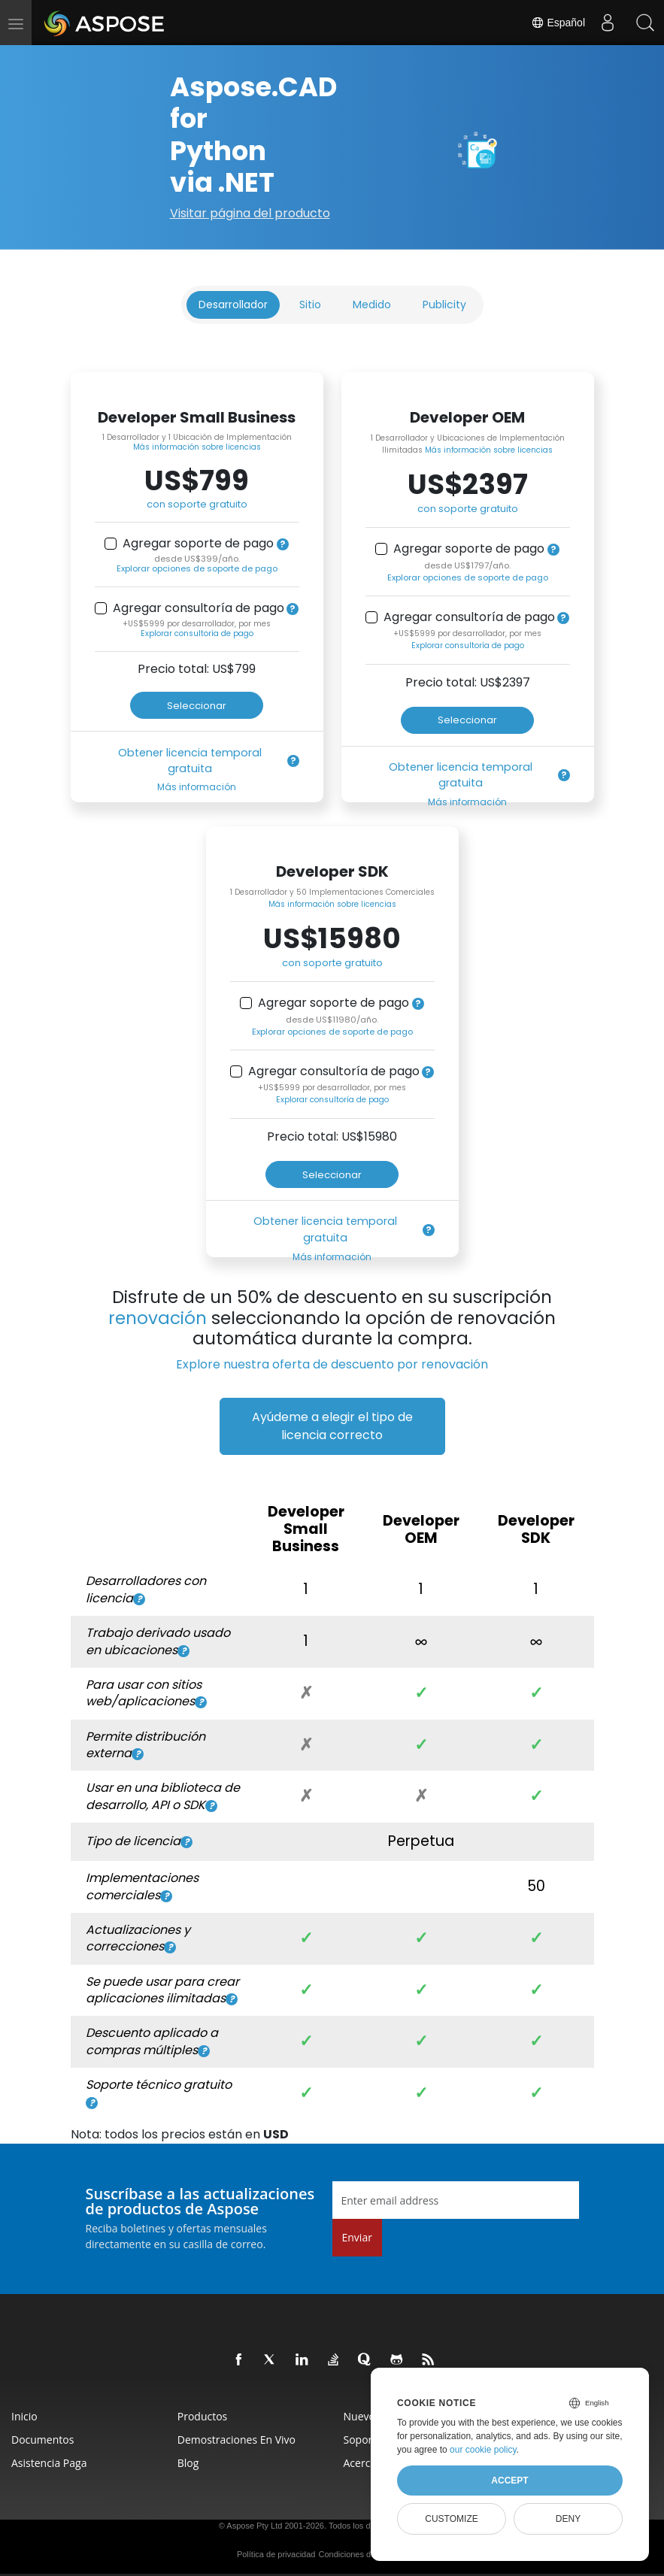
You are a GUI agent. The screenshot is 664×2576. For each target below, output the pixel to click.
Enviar (357, 2237)
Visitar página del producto (250, 213)
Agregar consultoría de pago (198, 608)
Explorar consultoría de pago (197, 633)
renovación (157, 1318)
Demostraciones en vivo (236, 2439)
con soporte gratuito (197, 504)
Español (558, 22)
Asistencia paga (48, 2463)
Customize (451, 2519)
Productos (202, 2416)
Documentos (42, 2439)
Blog (188, 2463)
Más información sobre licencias (197, 447)
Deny (568, 2519)
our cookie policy (483, 2449)
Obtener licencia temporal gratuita (190, 761)
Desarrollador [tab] (233, 304)
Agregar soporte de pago (198, 543)
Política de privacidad (276, 2554)
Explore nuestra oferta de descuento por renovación (332, 1364)
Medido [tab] (372, 304)
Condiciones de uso (354, 2554)
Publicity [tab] (444, 304)
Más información (196, 786)
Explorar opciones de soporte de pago (197, 568)
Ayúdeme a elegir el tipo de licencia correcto (332, 1426)
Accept (509, 2480)
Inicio (24, 2416)
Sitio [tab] (310, 304)
